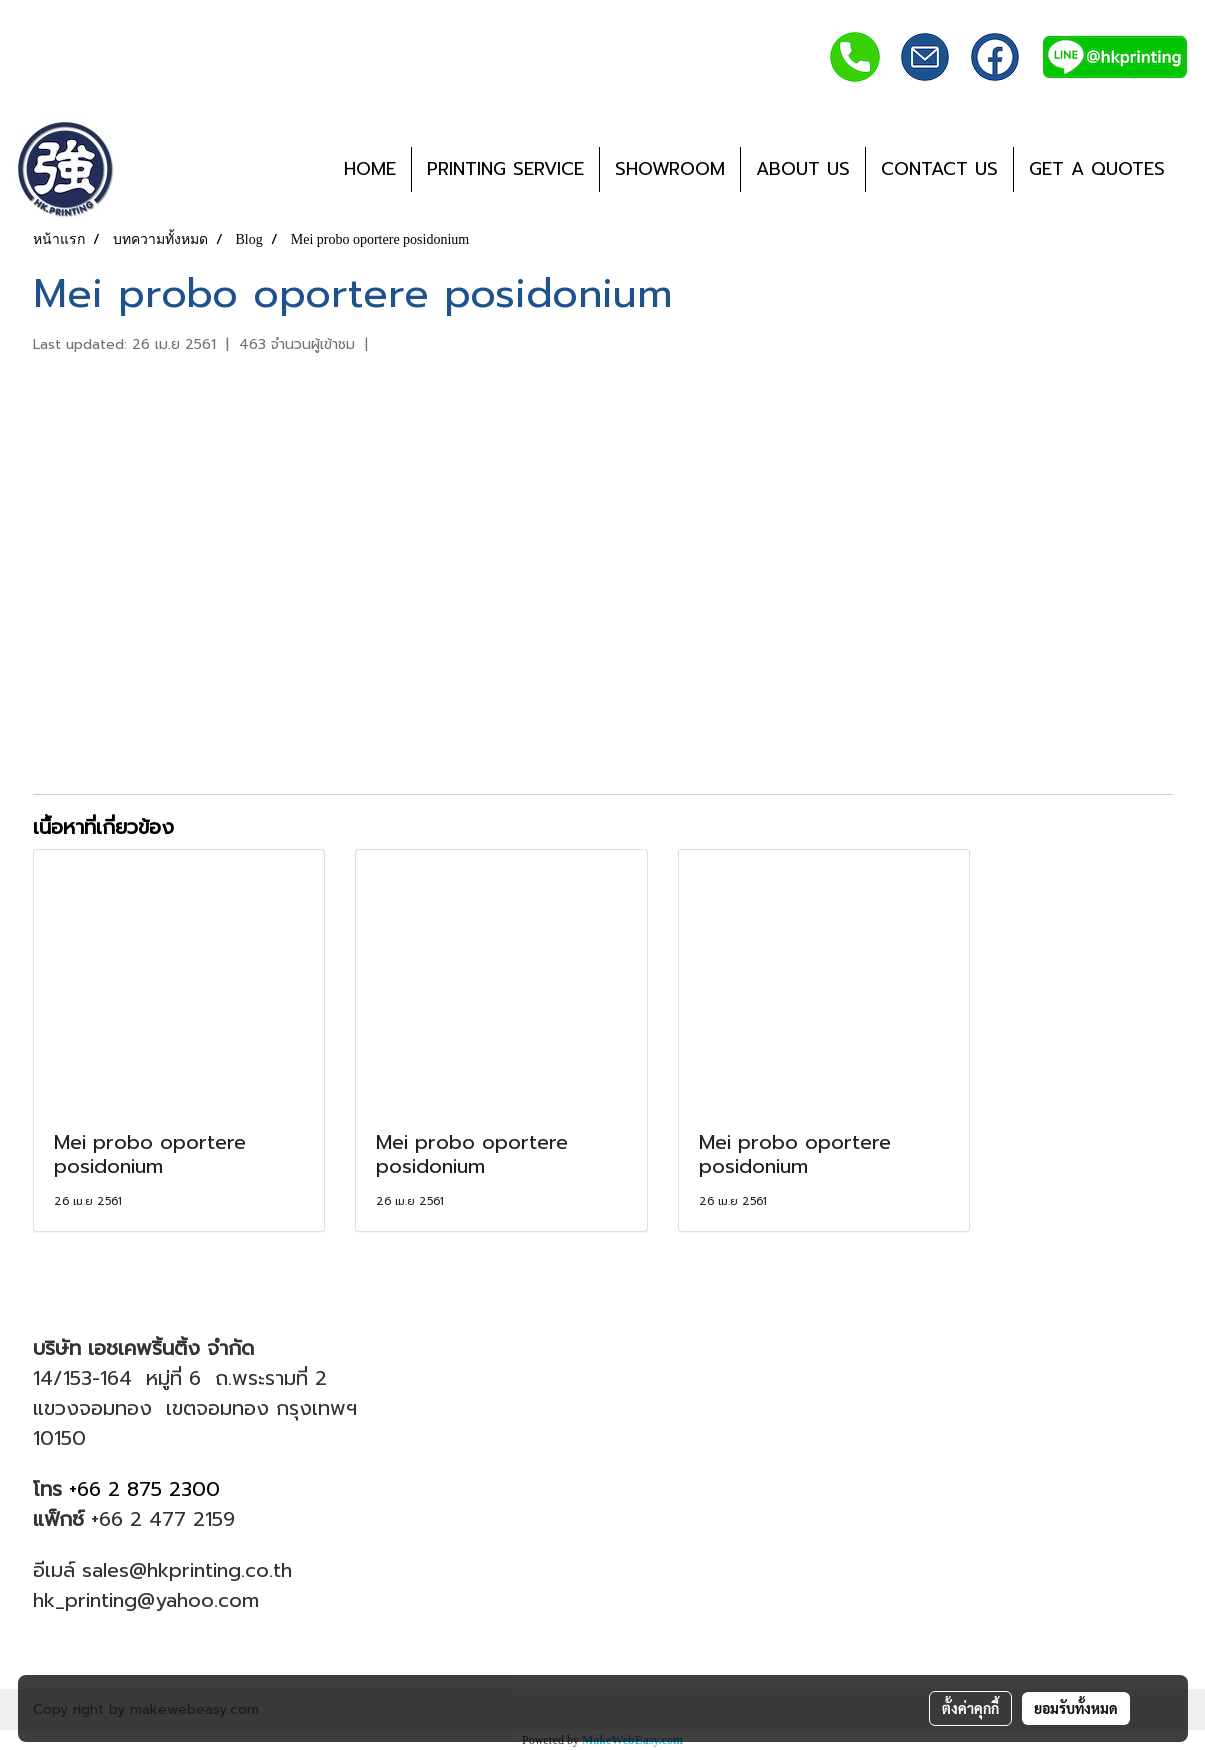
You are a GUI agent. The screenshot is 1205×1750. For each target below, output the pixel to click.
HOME (370, 169)
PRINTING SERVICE (505, 169)
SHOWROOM (670, 169)
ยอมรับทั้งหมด (1076, 1708)
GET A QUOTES (1097, 169)
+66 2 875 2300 (148, 1489)
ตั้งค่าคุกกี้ (970, 1708)
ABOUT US (803, 169)
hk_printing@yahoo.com (146, 1600)
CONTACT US (939, 169)
